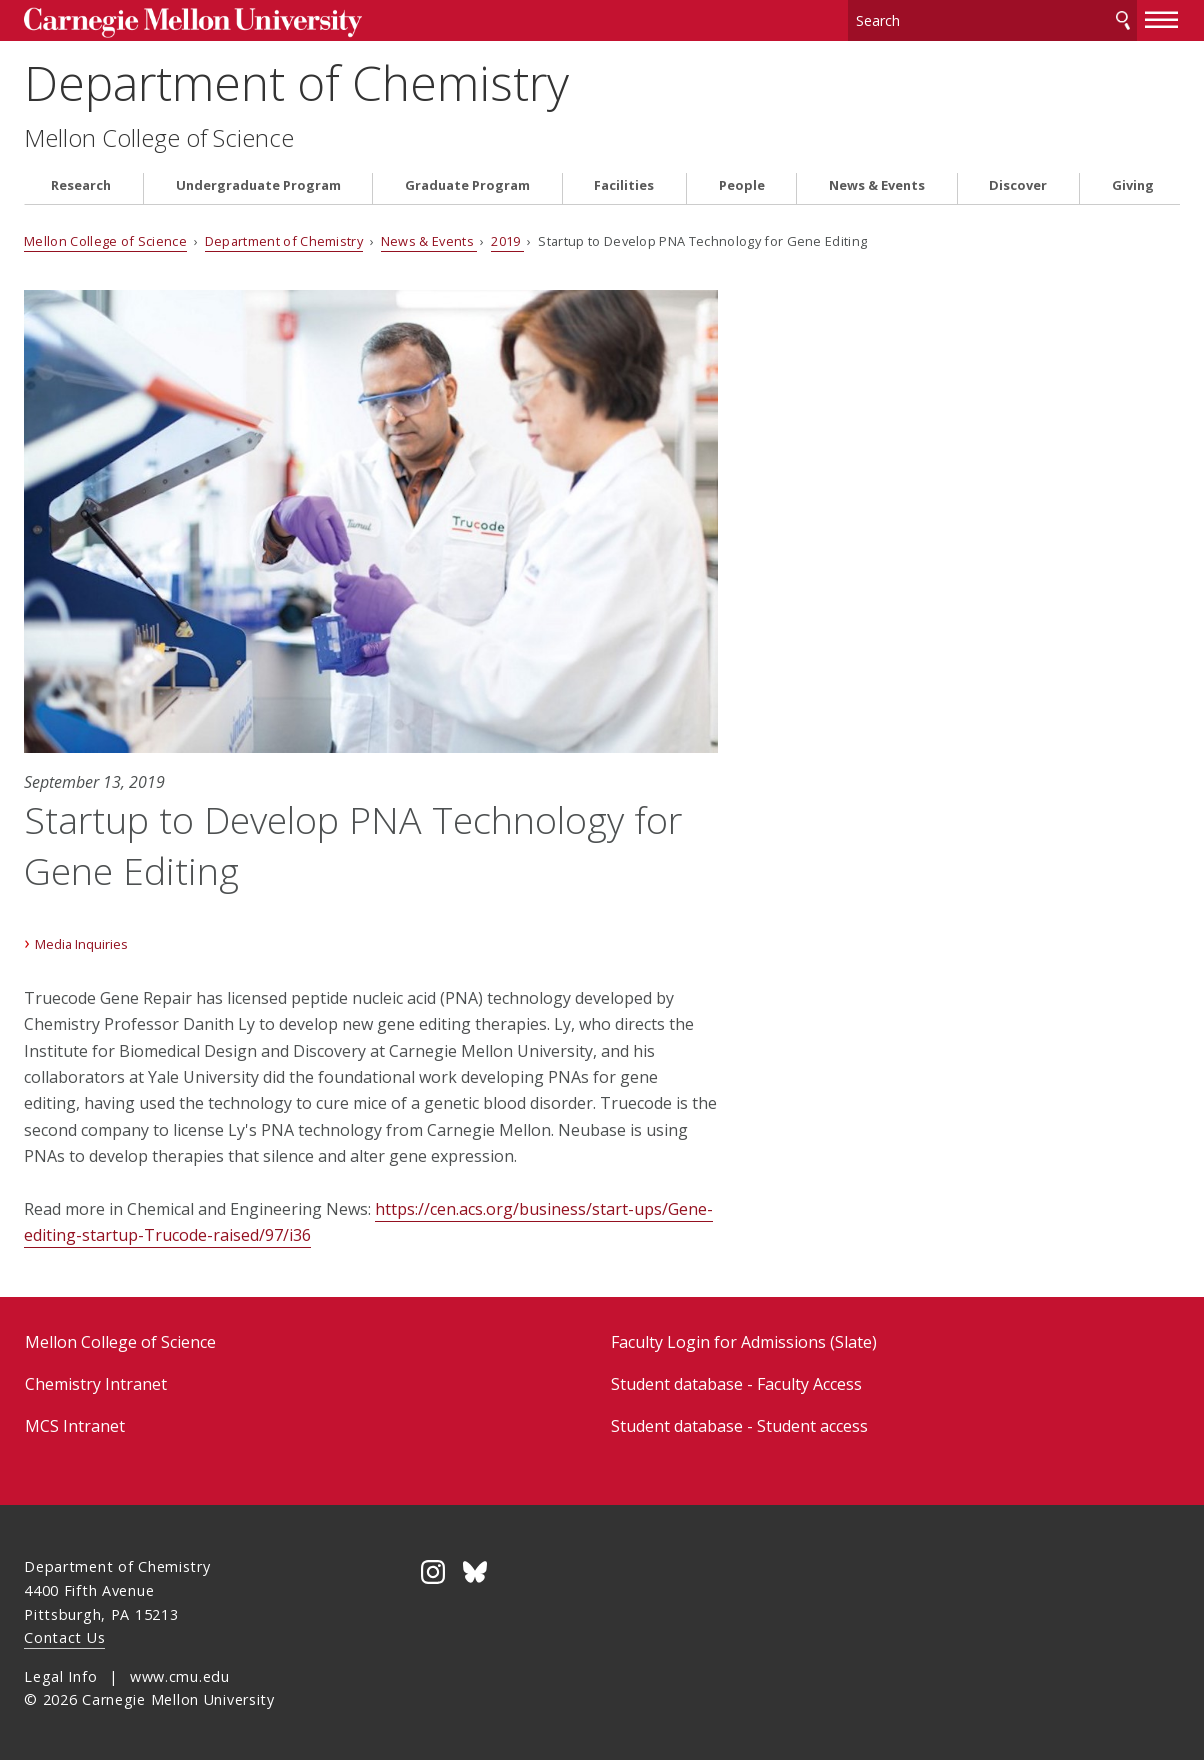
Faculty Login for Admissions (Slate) (744, 1339)
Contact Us (64, 1635)
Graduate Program (467, 183)
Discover (1018, 183)
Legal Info (60, 1673)
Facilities (624, 183)
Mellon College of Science (159, 136)
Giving (1133, 183)
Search (1123, 19)
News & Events (877, 183)
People (742, 183)
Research (81, 183)
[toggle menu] (1162, 18)
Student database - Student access (739, 1424)
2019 (507, 239)
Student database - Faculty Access (736, 1382)
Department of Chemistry (296, 80)
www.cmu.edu (180, 1673)
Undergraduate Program (258, 183)
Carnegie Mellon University (174, 21)
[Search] (992, 19)
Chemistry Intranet (96, 1382)
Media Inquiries (81, 941)
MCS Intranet (75, 1424)
